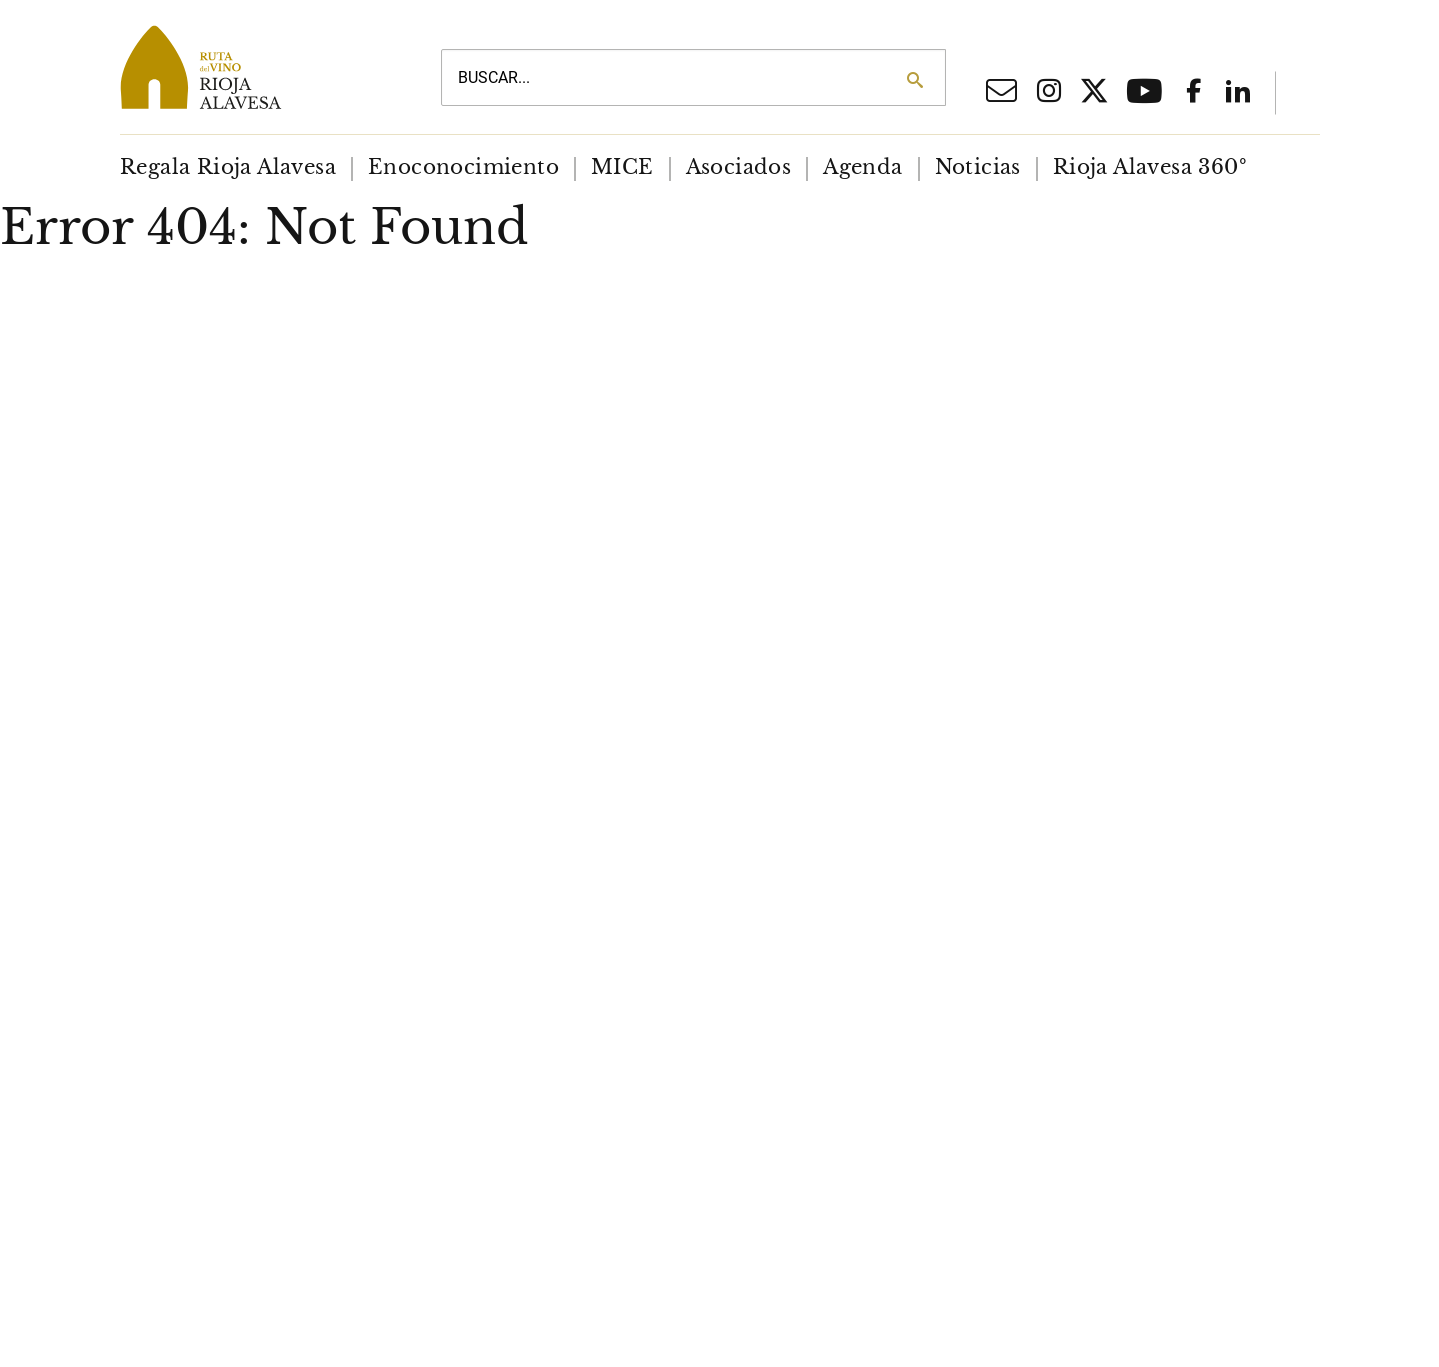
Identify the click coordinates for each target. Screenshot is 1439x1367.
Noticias (977, 167)
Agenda (862, 167)
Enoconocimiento (463, 167)
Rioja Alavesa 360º (1149, 167)
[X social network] (1094, 94)
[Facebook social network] (1194, 93)
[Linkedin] (1238, 93)
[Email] (1001, 96)
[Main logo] (257, 67)
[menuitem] (228, 167)
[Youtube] (1144, 98)
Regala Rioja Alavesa (228, 167)
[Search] (914, 80)
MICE (622, 167)
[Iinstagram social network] (1049, 93)
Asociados (738, 167)
